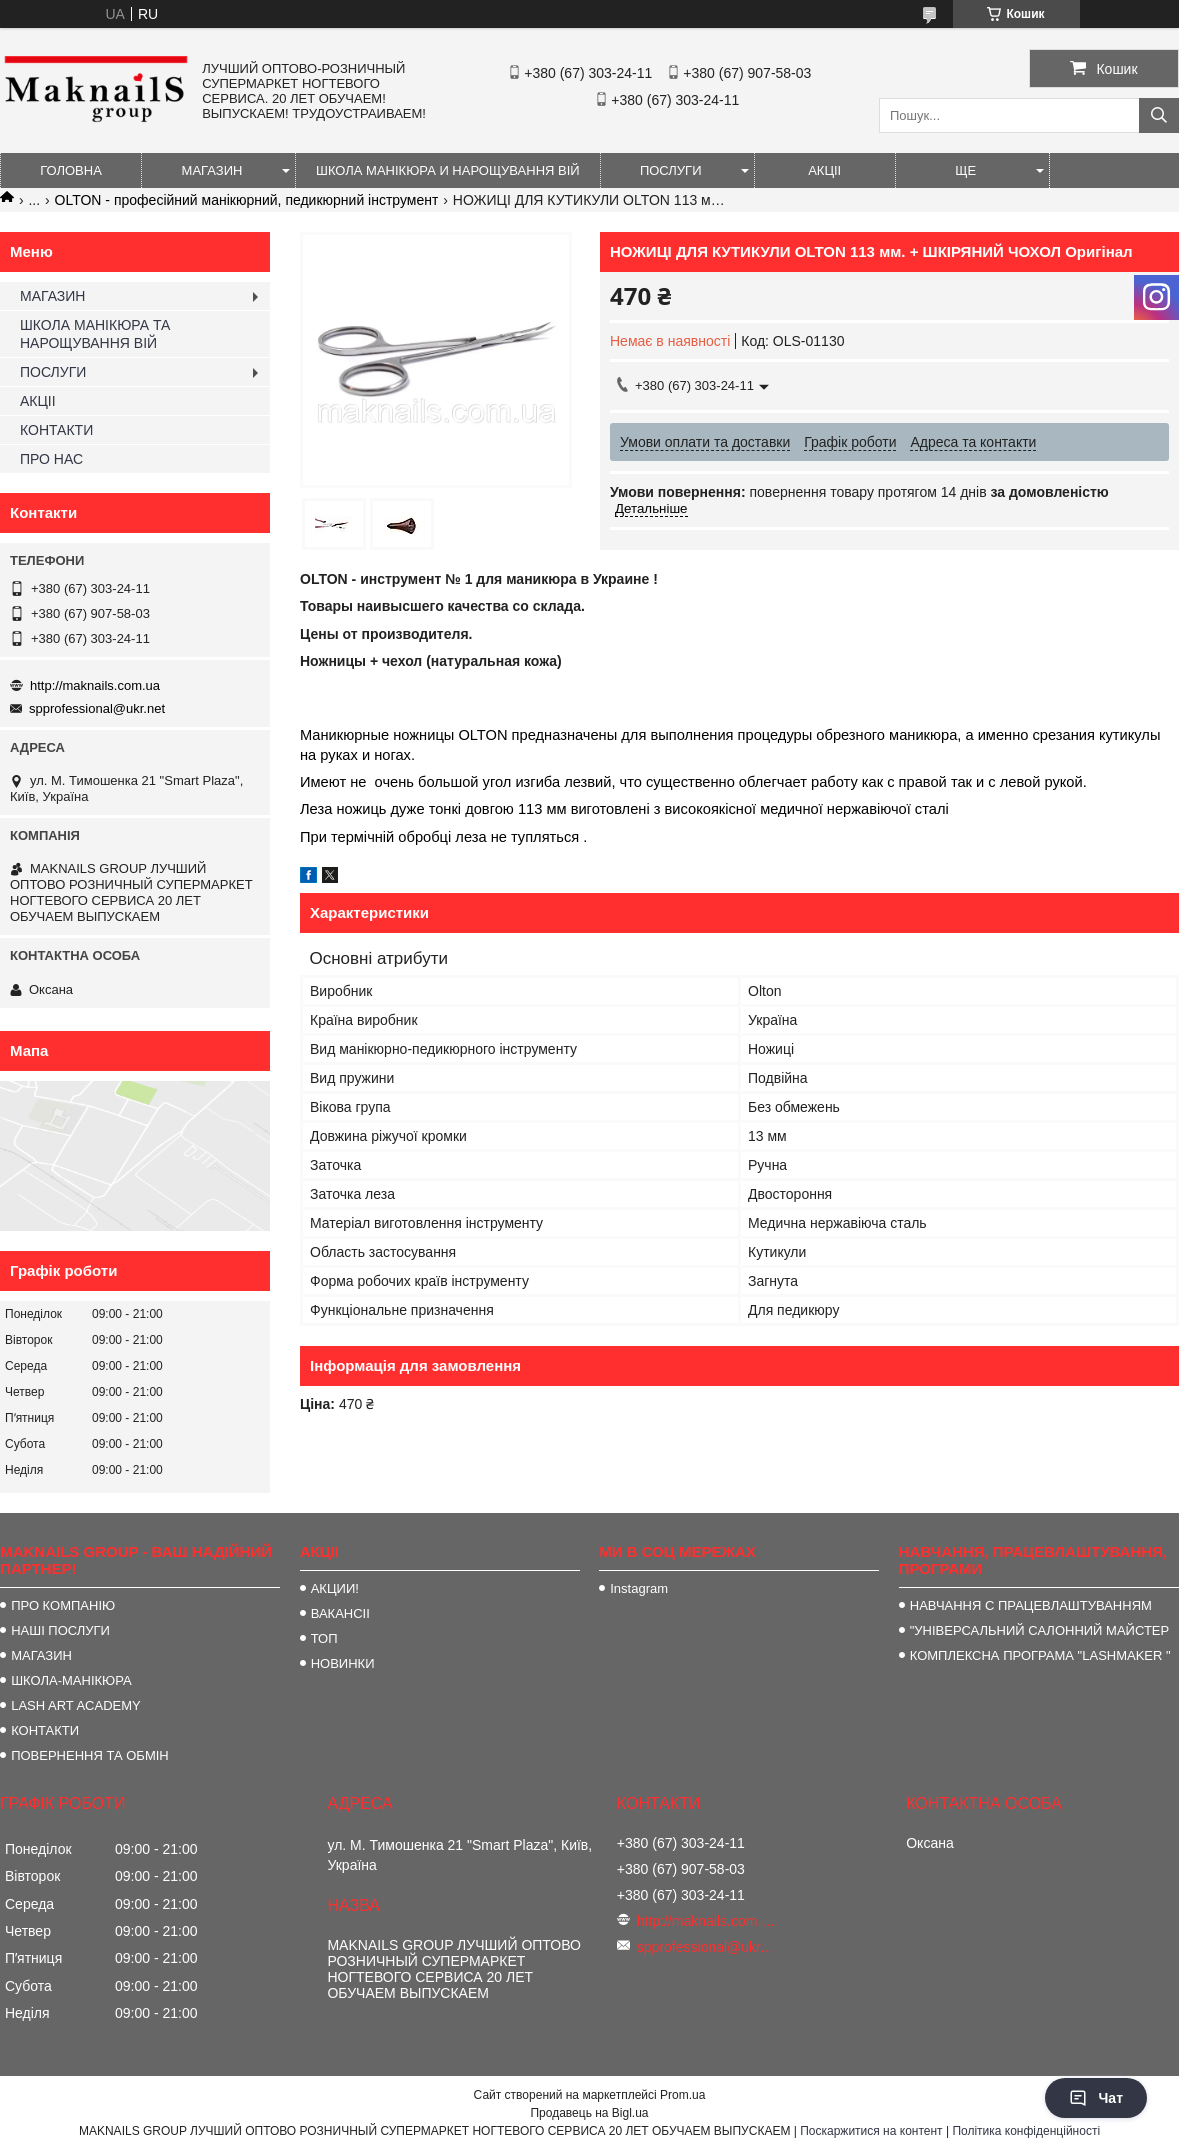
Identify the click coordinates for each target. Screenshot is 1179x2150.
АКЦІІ (824, 170)
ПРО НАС (51, 459)
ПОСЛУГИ (671, 170)
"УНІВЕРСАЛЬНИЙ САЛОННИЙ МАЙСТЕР (1039, 1630)
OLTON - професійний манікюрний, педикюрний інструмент (247, 200)
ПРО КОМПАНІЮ (63, 1605)
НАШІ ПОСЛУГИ (60, 1630)
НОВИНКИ (343, 1663)
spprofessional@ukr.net (97, 708)
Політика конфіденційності (1026, 2131)
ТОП (324, 1638)
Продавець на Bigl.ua (589, 2113)
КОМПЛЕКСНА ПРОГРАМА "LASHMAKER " (1040, 1655)
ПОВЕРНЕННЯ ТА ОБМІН (90, 1755)
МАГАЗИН (212, 170)
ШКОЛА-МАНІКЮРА (71, 1680)
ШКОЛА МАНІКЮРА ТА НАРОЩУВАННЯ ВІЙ (95, 334)
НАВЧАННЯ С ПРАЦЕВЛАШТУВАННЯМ (1031, 1605)
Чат (1096, 2098)
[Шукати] (1159, 115)
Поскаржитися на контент (871, 2131)
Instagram (639, 1588)
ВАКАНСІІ (340, 1613)
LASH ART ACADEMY (76, 1705)
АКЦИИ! (335, 1588)
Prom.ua (682, 2095)
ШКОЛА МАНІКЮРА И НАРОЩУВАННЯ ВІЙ (448, 170)
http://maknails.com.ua (95, 685)
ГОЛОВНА (71, 170)
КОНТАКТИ (56, 430)
